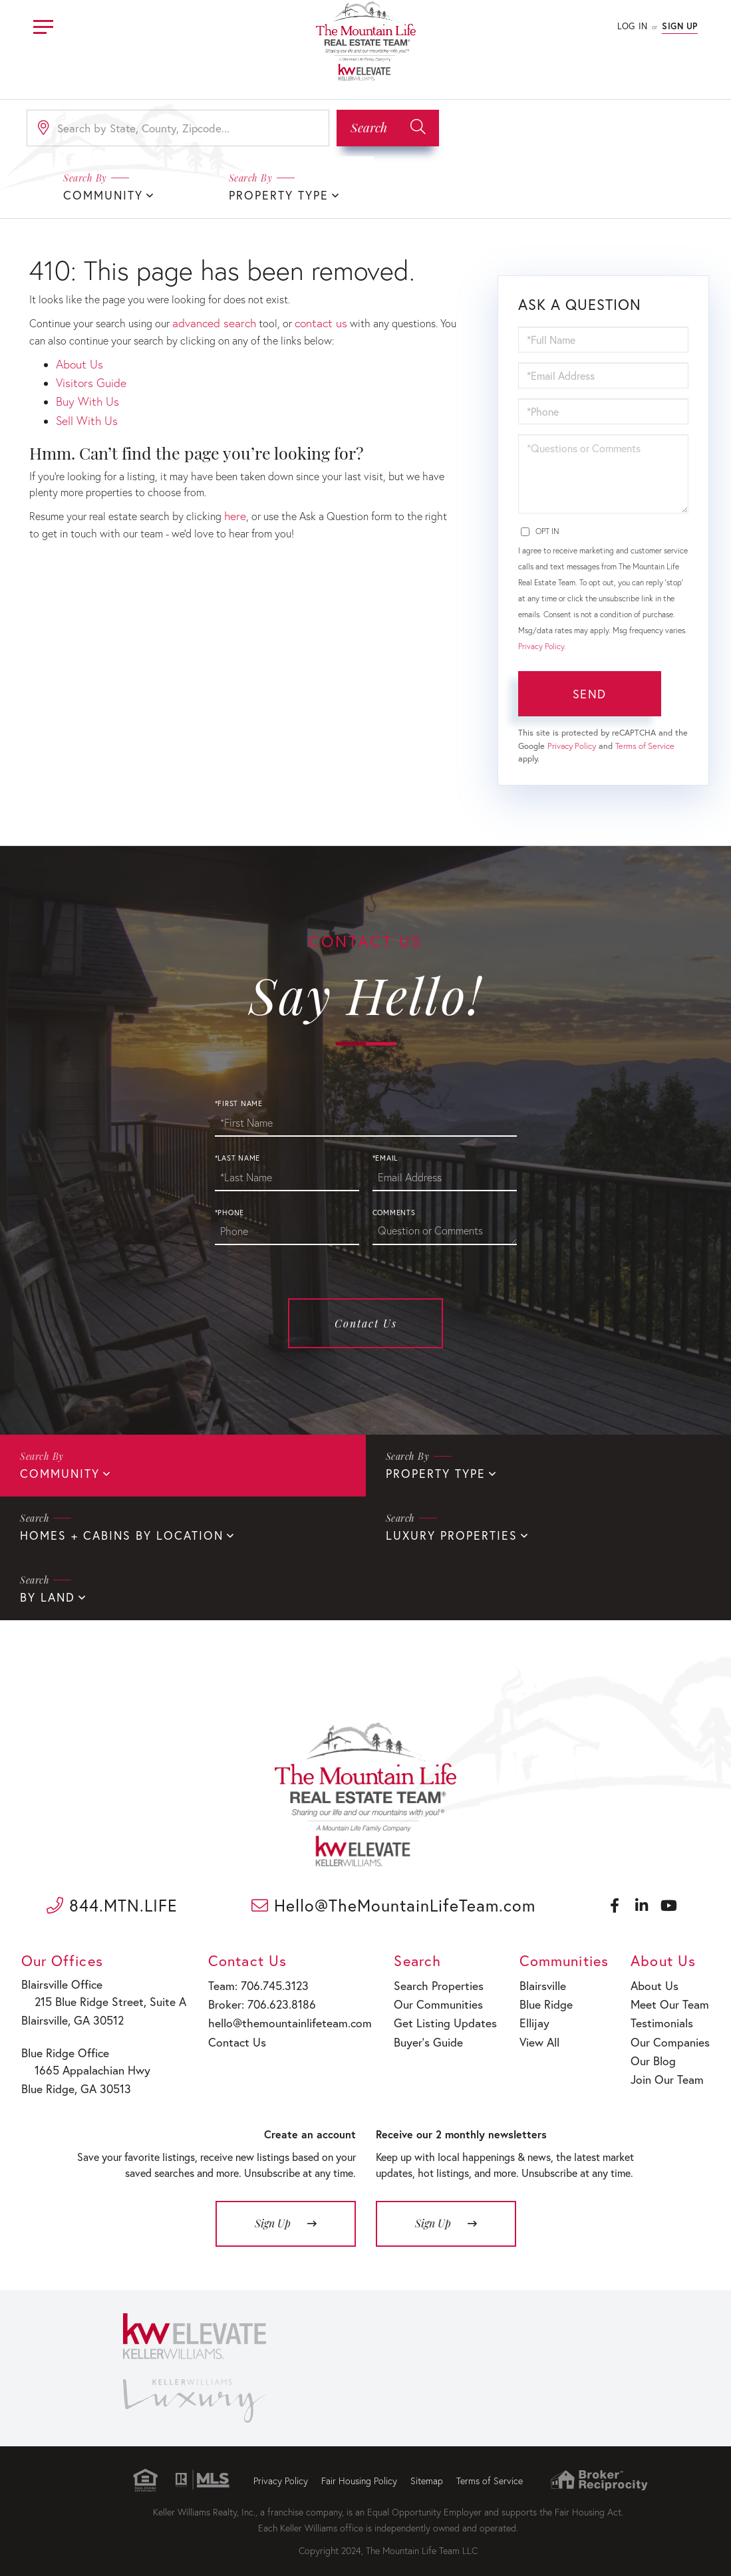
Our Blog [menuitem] (654, 2048)
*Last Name (238, 1156)
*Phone (230, 1211)
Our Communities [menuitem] (427, 1997)
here (234, 505)
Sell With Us (84, 411)
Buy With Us (84, 395)
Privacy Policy (541, 645)
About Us (77, 361)
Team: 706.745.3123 (253, 1980)
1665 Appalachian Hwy (85, 2061)
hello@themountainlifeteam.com (281, 2014)
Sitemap (426, 2468)
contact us (311, 321)
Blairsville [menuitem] (533, 1980)
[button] (388, 128)
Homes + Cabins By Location (112, 1532)
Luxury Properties (446, 1532)
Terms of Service (644, 744)
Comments (394, 1211)
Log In (632, 26)
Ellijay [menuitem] (525, 2014)
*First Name (239, 1102)
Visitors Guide (88, 377)
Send (589, 692)
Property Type (274, 195)
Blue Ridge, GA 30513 (75, 2078)
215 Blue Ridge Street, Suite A (100, 1996)
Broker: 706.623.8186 (256, 1997)
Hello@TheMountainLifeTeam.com (393, 1900)
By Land (45, 1593)
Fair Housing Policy (359, 2468)
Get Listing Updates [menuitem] (433, 2014)
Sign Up (680, 26)
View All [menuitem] (530, 2031)
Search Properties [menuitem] (428, 1980)
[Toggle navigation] (43, 25)
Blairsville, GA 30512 (73, 2013)
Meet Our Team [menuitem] (669, 1997)
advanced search (210, 321)
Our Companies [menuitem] (669, 2031)
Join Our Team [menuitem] (667, 2065)
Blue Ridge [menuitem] (536, 1997)
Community (56, 1472)
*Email (385, 1156)
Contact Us (366, 1322)
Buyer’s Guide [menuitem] (418, 2031)
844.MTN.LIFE (112, 1900)
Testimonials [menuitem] (662, 2014)
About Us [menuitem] (656, 1980)
